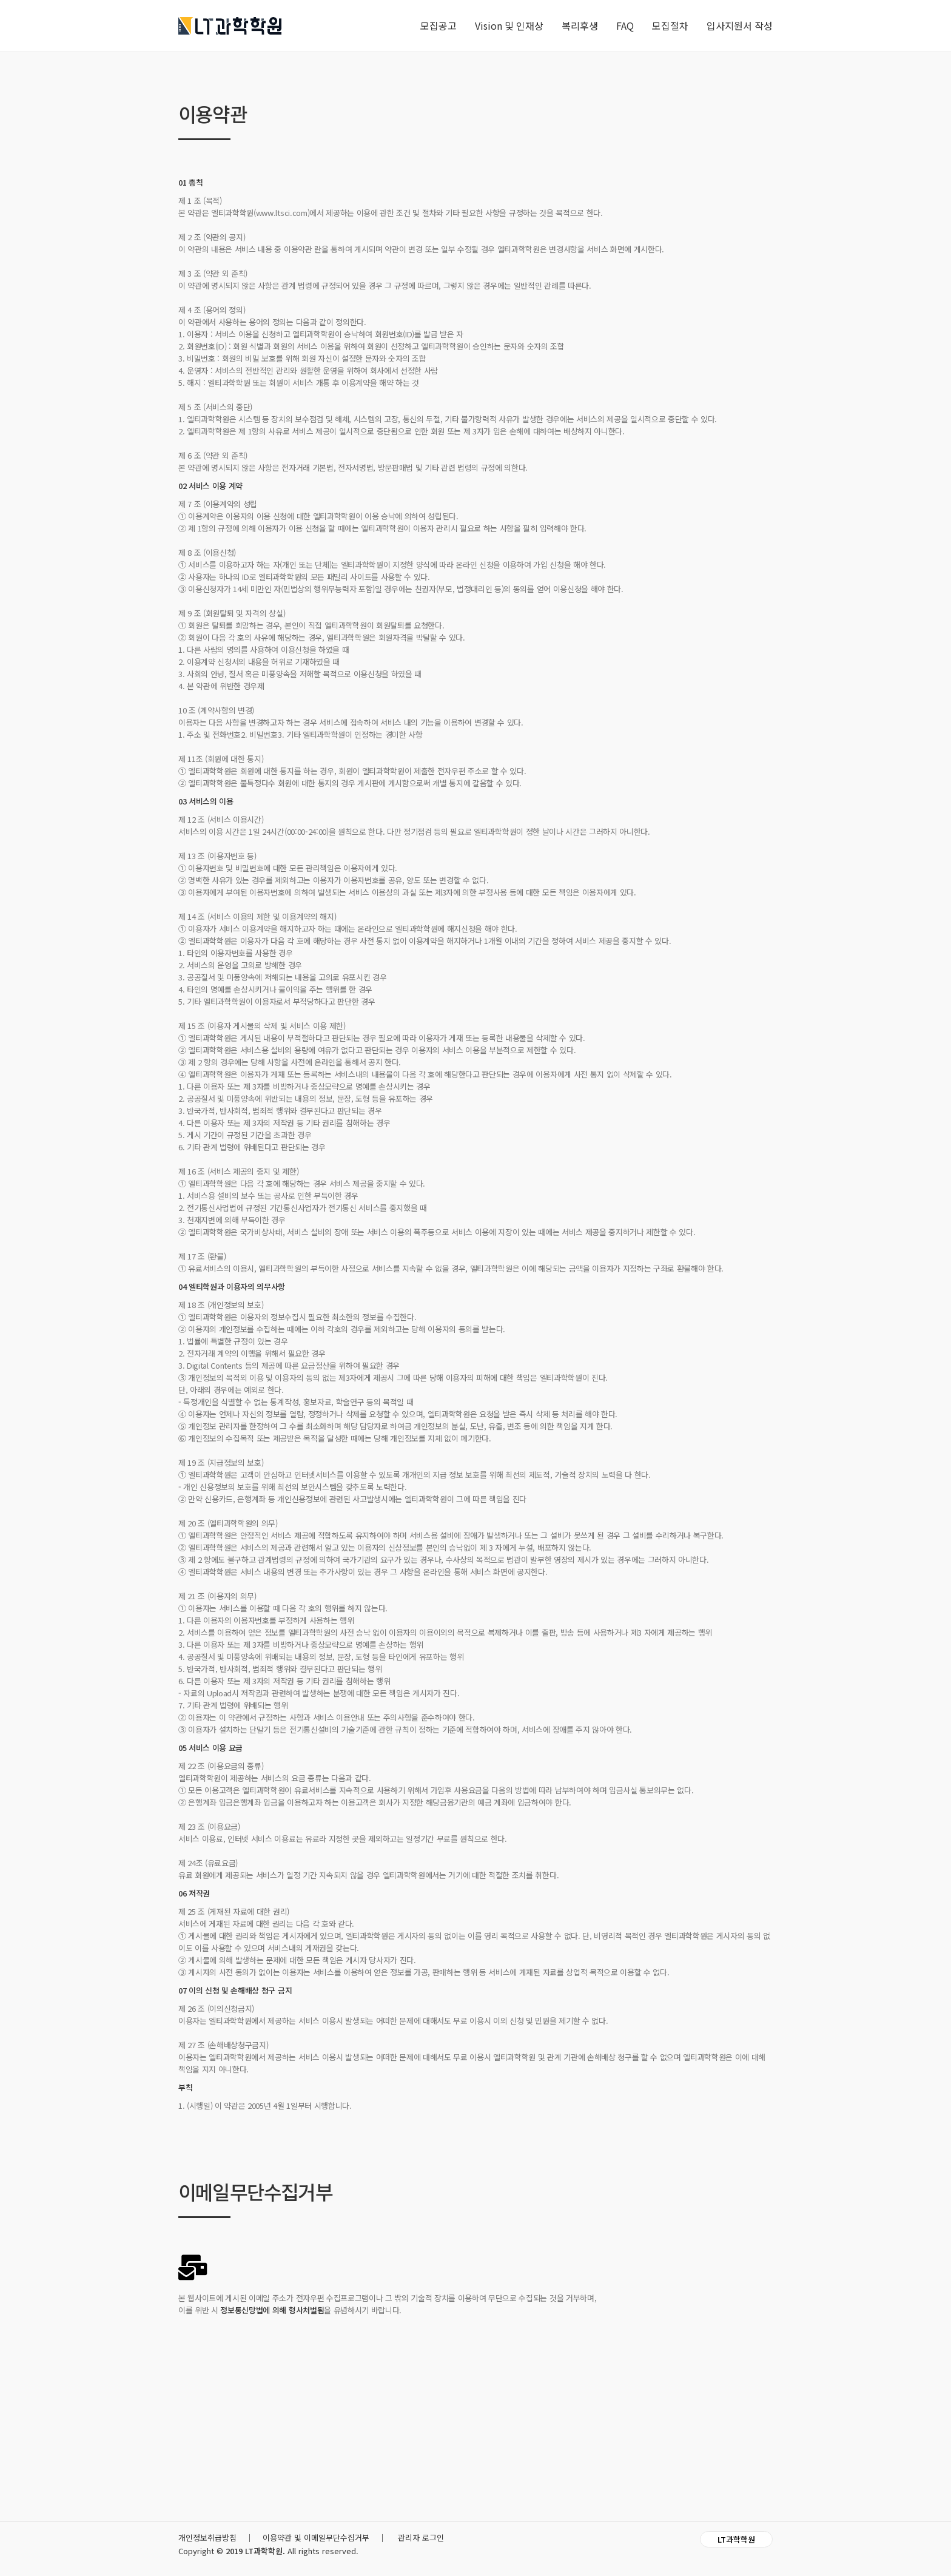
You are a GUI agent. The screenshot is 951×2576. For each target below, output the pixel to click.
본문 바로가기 (0, 0)
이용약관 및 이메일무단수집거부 (316, 2537)
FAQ (625, 25)
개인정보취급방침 (207, 2537)
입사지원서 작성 (740, 25)
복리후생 (580, 25)
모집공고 (438, 25)
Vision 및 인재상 (509, 25)
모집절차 (670, 25)
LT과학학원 (736, 2539)
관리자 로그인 (421, 2537)
